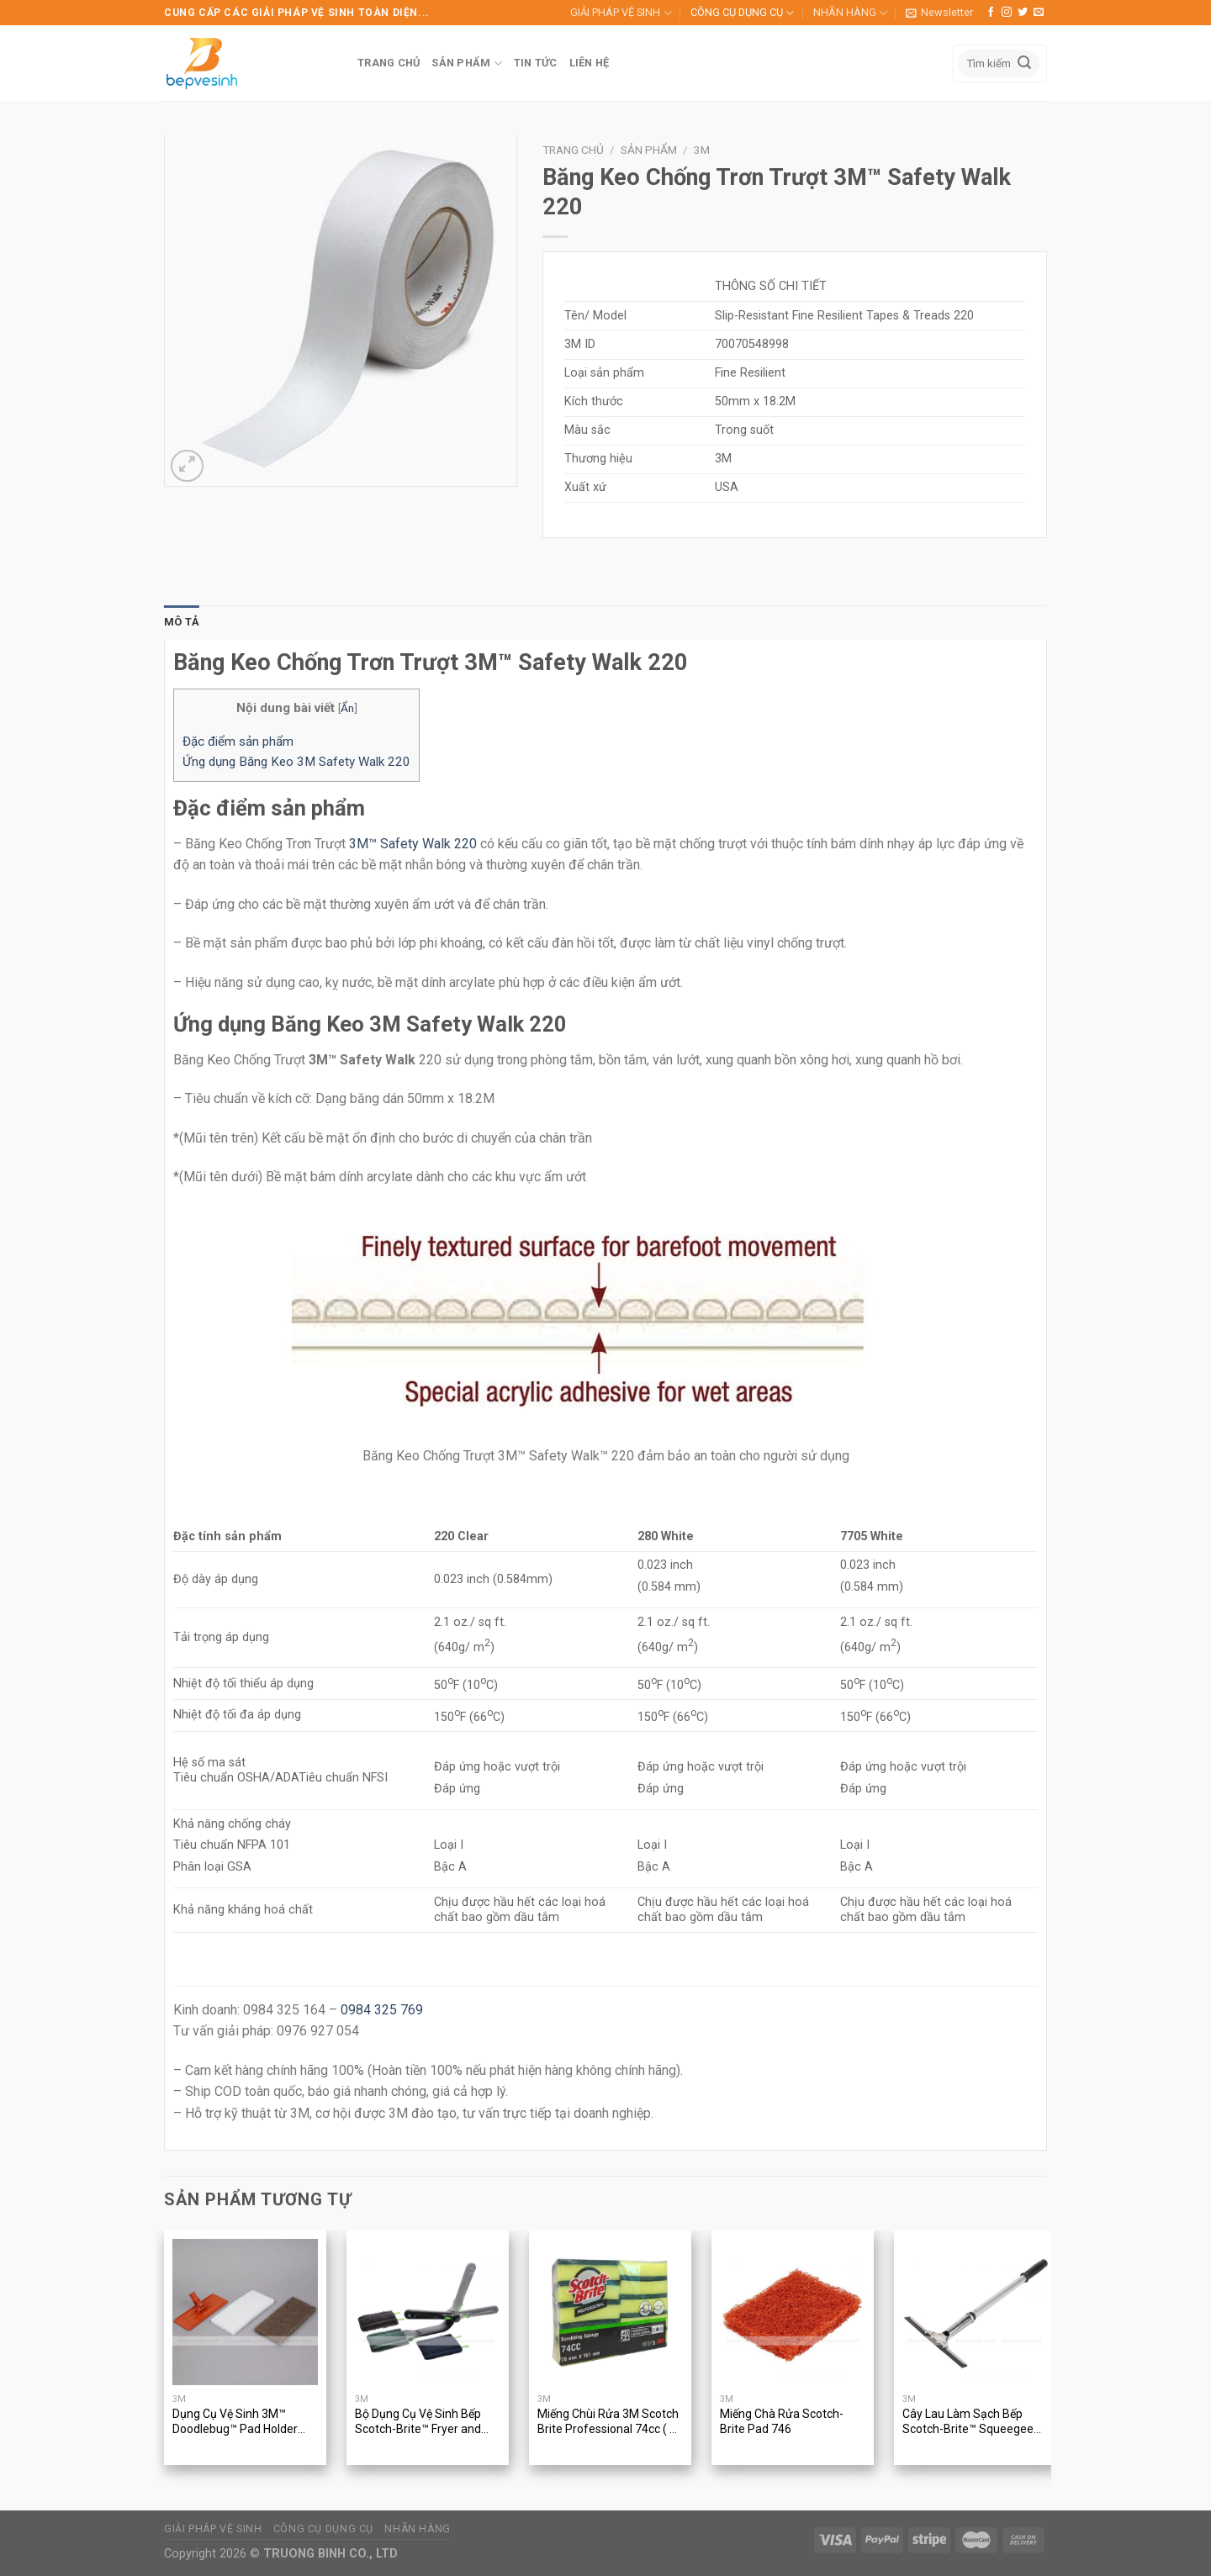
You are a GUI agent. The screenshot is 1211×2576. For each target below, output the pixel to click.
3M (702, 149)
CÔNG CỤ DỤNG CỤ (742, 13)
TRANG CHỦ (388, 62)
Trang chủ (573, 149)
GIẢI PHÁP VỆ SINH (620, 13)
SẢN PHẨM (466, 63)
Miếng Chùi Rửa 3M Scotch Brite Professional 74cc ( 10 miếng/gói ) (610, 2422)
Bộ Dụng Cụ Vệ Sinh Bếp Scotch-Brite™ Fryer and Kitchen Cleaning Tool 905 (423, 2422)
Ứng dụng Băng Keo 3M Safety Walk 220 (296, 761)
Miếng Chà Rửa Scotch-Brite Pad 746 (781, 2421)
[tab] (181, 622)
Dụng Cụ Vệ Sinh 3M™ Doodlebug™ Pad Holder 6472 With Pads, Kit (235, 2422)
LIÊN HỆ (589, 62)
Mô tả (181, 621)
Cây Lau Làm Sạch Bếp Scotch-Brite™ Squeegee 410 (968, 2422)
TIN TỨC (536, 62)
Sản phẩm (649, 149)
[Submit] (1024, 64)
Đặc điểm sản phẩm (237, 741)
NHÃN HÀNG (850, 13)
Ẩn (347, 708)
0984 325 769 (382, 2010)
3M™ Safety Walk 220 (413, 844)
